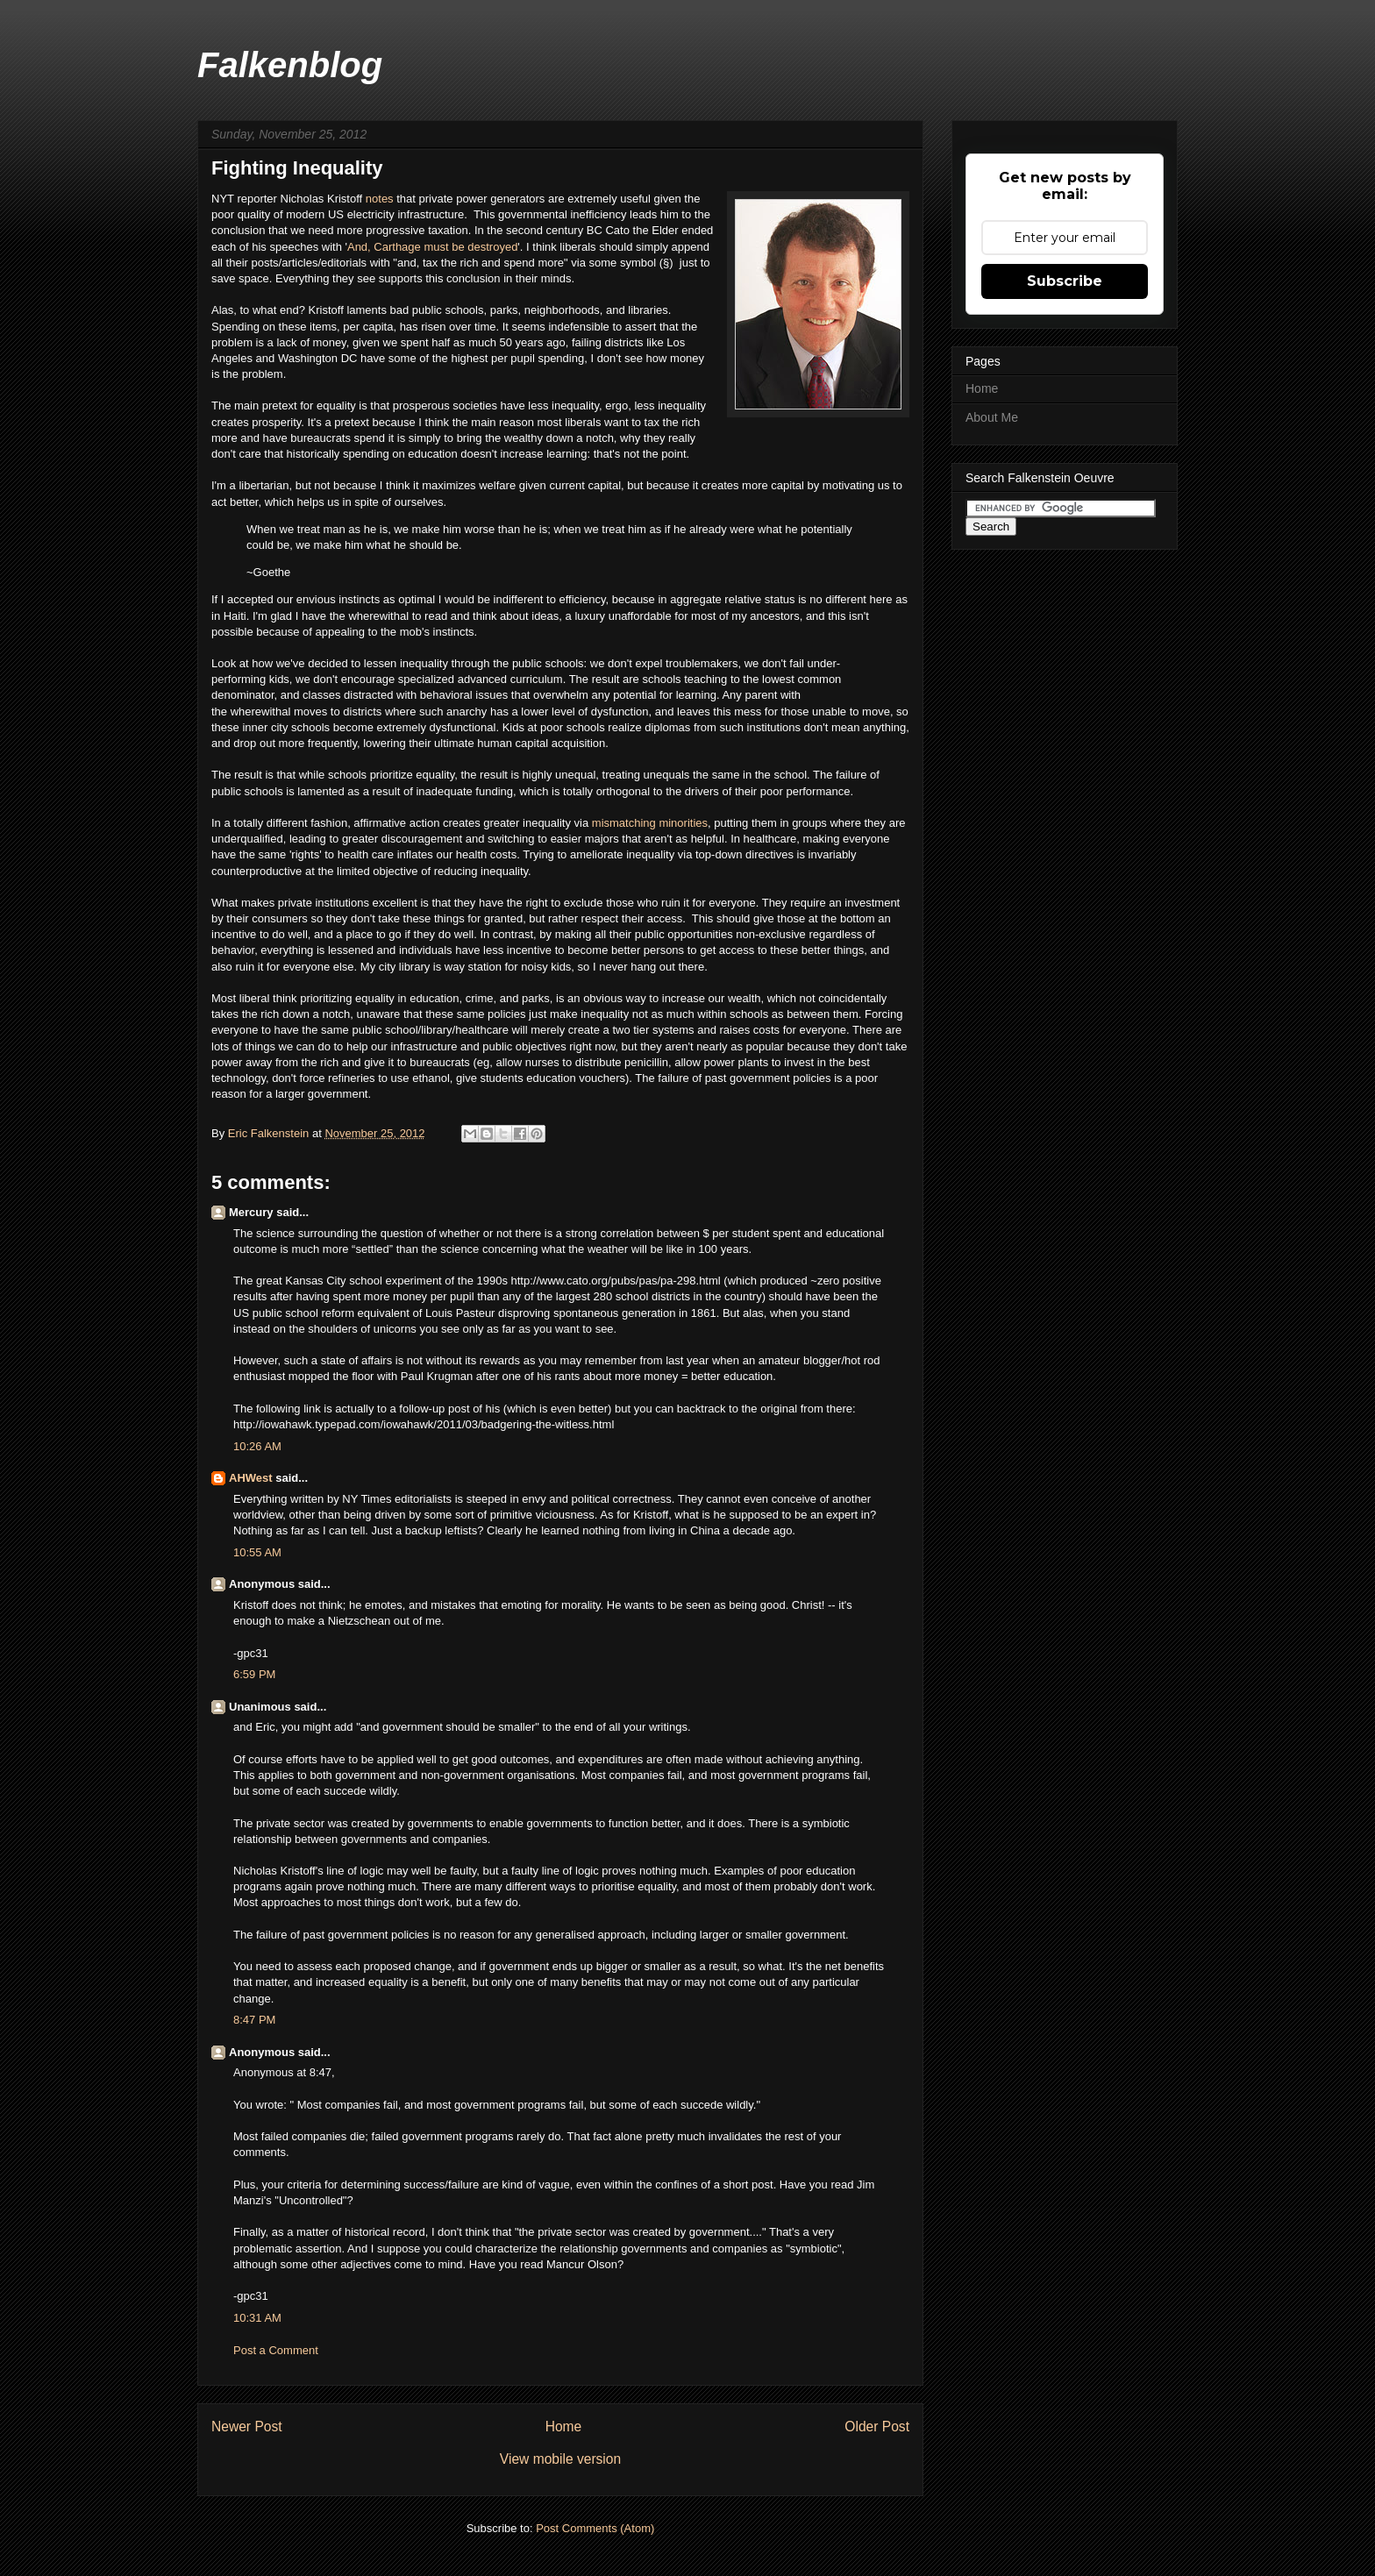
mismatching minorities (650, 822)
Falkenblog (289, 65)
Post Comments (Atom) (595, 2528)
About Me (991, 417)
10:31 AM (257, 2317)
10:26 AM (257, 1446)
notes (381, 198)
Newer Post (246, 2426)
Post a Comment (275, 2350)
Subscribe (1064, 281)
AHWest (251, 1477)
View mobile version (560, 2458)
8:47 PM (254, 2019)
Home (563, 2426)
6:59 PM (254, 1674)
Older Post (876, 2426)
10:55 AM (257, 1552)
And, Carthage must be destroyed (432, 246)
